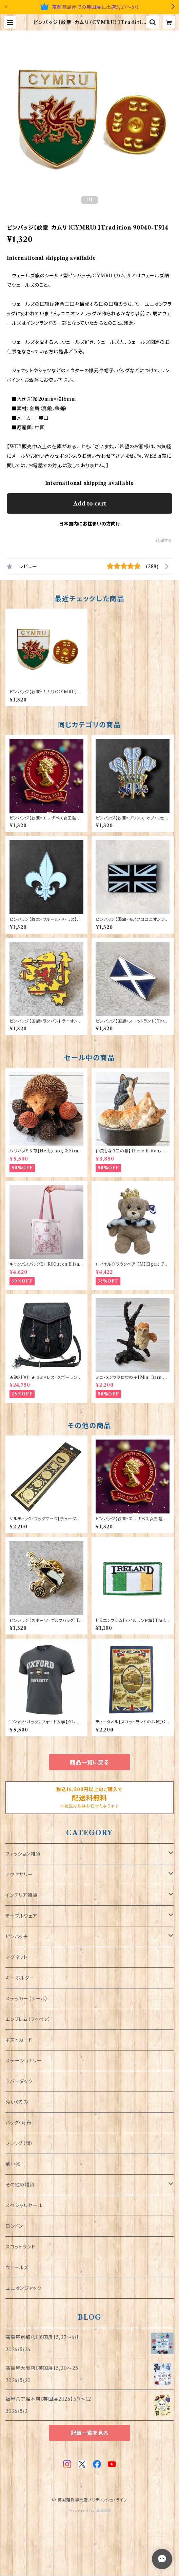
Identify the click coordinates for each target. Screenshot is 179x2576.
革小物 (12, 2164)
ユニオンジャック (23, 2288)
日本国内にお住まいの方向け (89, 524)
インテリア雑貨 (21, 1895)
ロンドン (14, 2226)
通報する (164, 540)
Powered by (89, 2510)
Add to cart (89, 503)
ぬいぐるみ (16, 2102)
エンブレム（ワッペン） (28, 2019)
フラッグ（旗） (19, 2143)
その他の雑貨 (20, 2185)
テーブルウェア (21, 1916)
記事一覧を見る (89, 2433)
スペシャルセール (23, 2205)
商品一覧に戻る (89, 1762)
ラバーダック (19, 2081)
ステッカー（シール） (26, 1999)
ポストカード (19, 2040)
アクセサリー (19, 1874)
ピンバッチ (16, 1937)
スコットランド (20, 2247)
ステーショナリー (23, 2061)
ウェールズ (16, 2267)
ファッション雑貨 (22, 1854)
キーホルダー (20, 1978)
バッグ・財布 (18, 2123)
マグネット (16, 1957)
